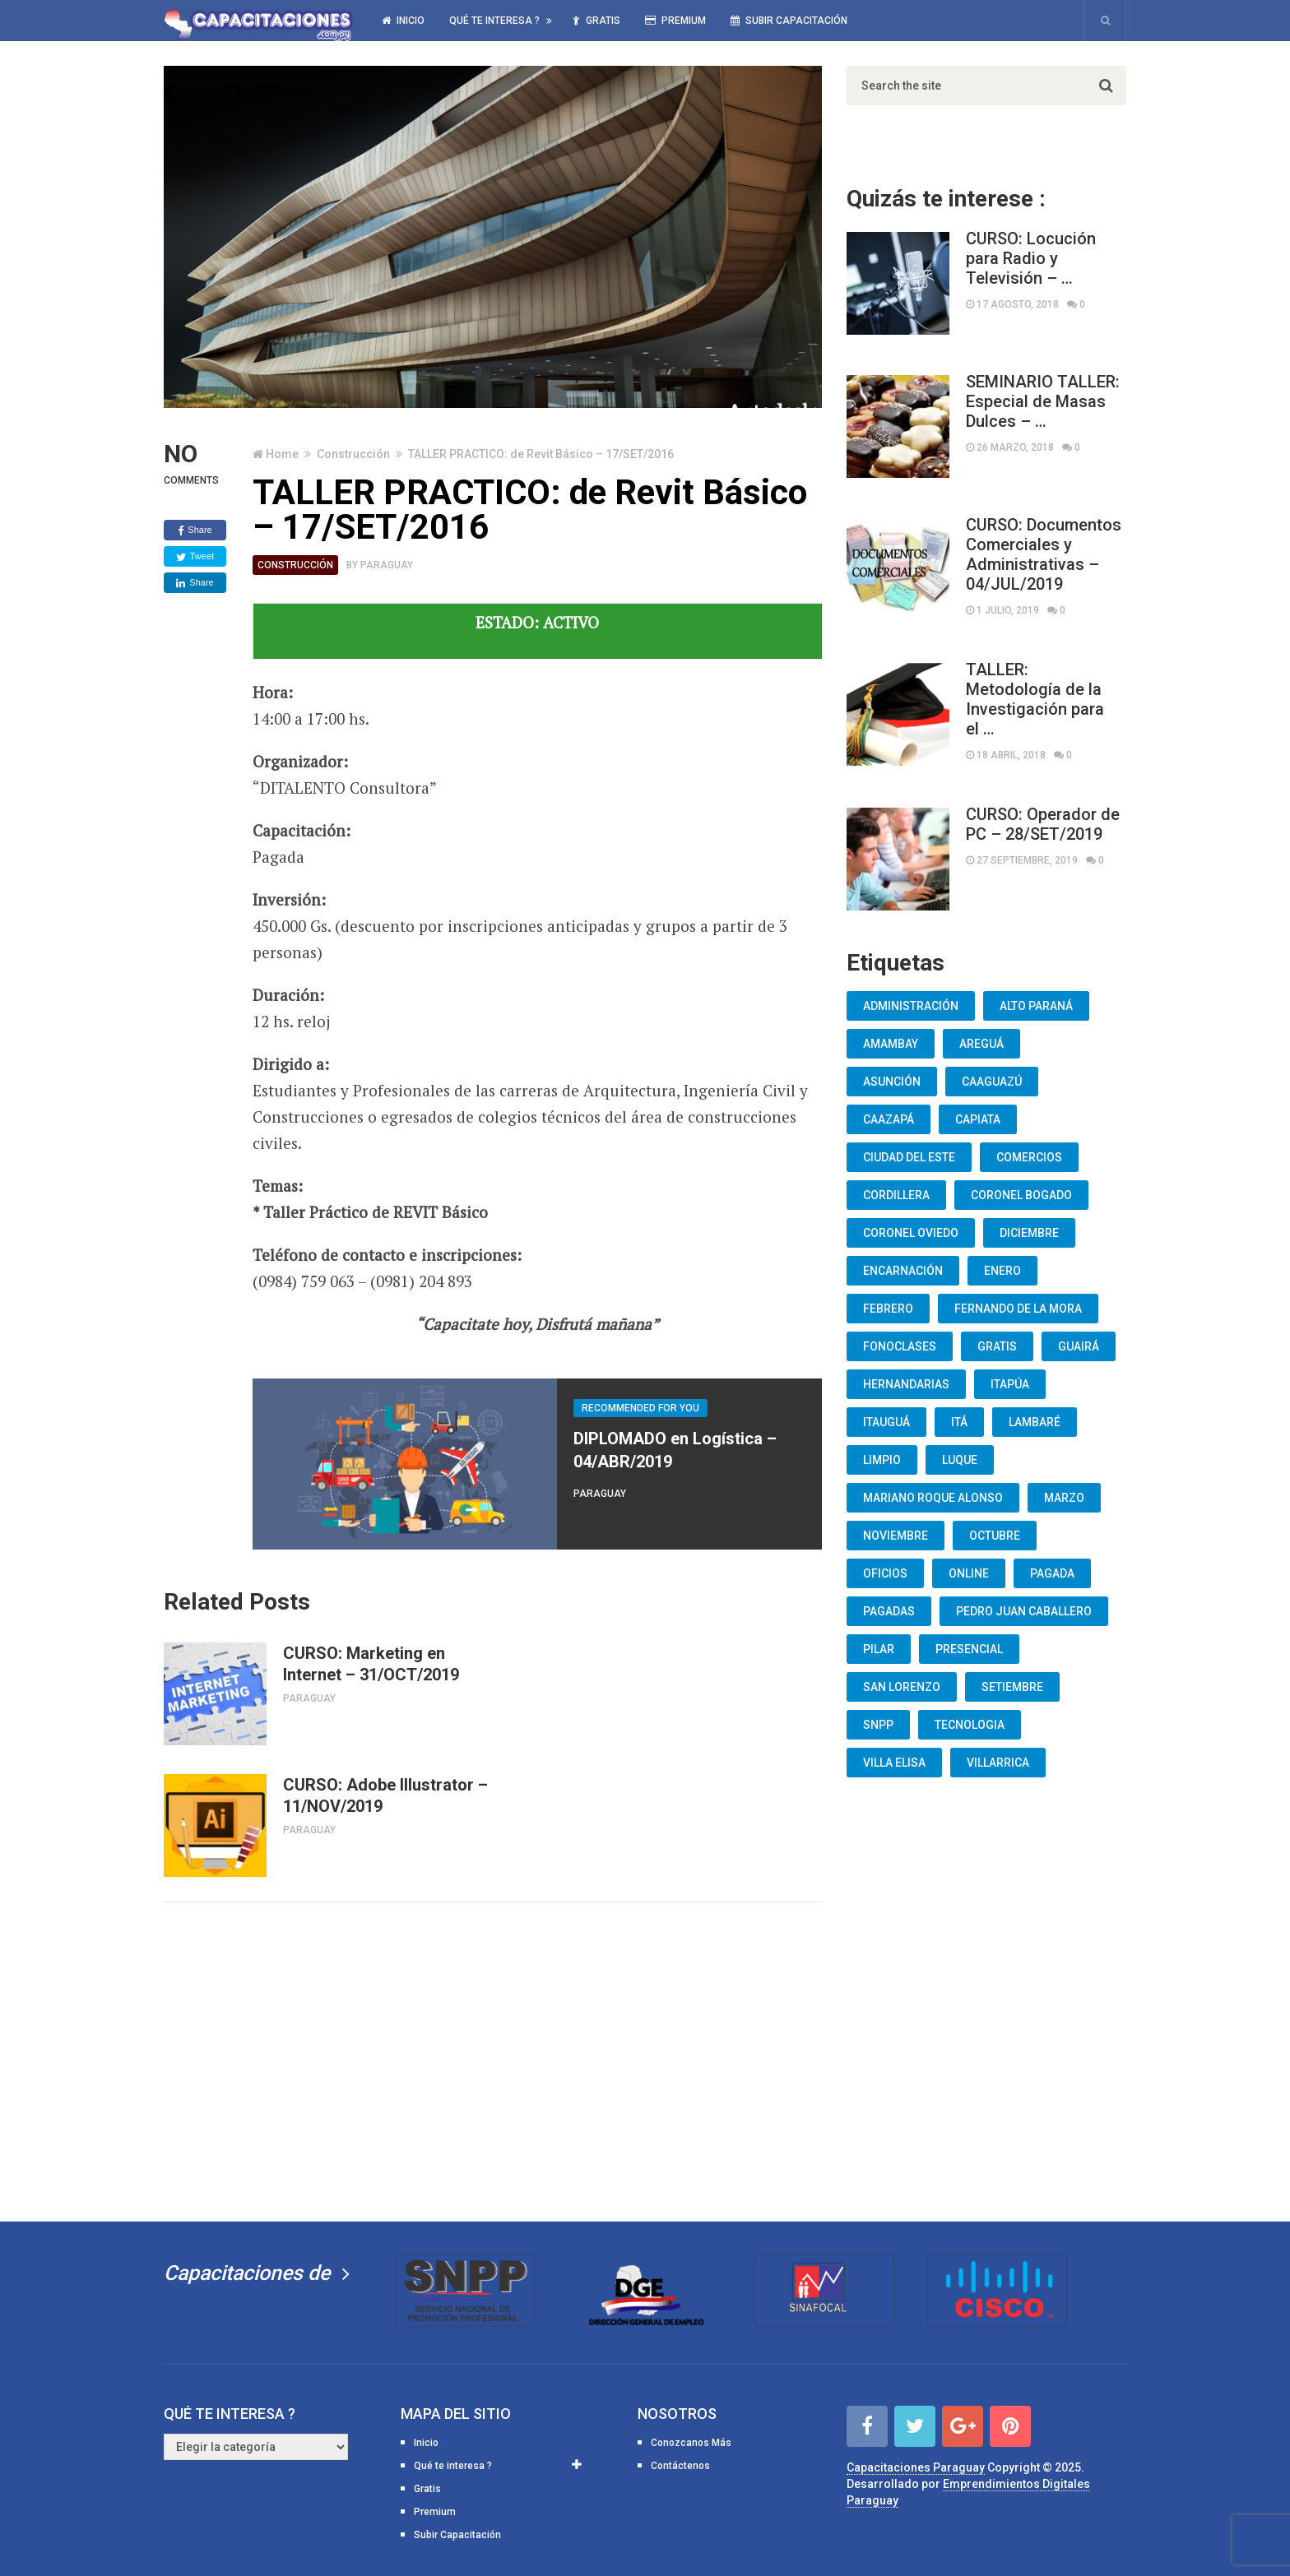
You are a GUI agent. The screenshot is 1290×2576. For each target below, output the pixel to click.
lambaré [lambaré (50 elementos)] (1034, 1422)
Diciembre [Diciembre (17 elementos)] (1029, 1232)
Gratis (596, 20)
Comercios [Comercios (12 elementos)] (1029, 1157)
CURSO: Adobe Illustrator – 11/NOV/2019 (385, 1795)
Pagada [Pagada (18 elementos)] (1052, 1573)
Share (194, 530)
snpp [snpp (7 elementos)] (878, 1724)
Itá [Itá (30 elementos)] (959, 1422)
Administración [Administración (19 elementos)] (910, 1005)
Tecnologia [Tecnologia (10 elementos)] (970, 1724)
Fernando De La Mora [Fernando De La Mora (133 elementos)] (1018, 1308)
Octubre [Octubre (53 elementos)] (994, 1535)
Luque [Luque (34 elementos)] (959, 1459)
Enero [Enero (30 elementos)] (1002, 1270)
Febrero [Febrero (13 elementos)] (888, 1308)
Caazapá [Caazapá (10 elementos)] (888, 1119)
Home (282, 454)
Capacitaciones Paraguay (916, 2467)
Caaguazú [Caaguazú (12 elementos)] (992, 1081)
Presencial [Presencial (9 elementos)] (969, 1649)
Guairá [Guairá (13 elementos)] (1078, 1346)
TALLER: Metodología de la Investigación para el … (1035, 699)
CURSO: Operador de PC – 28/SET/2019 (1043, 824)
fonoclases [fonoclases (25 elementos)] (899, 1346)
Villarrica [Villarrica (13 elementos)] (998, 1762)
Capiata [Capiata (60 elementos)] (977, 1119)
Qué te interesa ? (494, 20)
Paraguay (386, 565)
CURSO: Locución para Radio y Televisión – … (1031, 258)
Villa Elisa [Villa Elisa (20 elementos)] (894, 1762)
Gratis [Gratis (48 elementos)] (997, 1346)
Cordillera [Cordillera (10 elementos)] (896, 1195)
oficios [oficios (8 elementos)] (885, 1573)
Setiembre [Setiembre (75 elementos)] (1012, 1686)
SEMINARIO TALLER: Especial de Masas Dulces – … (1043, 401)
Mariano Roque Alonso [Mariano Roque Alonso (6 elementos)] (933, 1497)
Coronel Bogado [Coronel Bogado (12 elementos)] (1021, 1195)
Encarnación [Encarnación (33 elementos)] (903, 1270)
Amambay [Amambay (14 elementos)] (890, 1043)
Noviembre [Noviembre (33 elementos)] (895, 1535)
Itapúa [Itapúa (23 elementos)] (1010, 1384)
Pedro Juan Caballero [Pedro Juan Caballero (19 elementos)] (1024, 1611)
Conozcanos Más (691, 2443)
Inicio (403, 20)
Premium (675, 20)
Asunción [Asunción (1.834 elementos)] (892, 1081)
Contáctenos (680, 2466)
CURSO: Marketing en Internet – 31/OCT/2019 (371, 1663)
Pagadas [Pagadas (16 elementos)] (889, 1611)
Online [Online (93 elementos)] (969, 1573)
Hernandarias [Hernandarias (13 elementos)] (906, 1384)
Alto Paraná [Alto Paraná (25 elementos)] (1036, 1005)
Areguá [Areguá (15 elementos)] (981, 1043)
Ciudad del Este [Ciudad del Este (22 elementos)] (909, 1157)
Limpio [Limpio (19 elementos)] (882, 1459)
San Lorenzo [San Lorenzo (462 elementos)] (901, 1686)
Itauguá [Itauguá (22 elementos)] (886, 1422)
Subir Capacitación (789, 20)
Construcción (353, 454)
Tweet (195, 557)
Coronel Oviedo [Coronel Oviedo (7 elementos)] (910, 1232)
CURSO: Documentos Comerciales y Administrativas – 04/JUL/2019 (1043, 554)
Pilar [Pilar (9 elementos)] (878, 1649)
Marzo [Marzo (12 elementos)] (1064, 1497)
